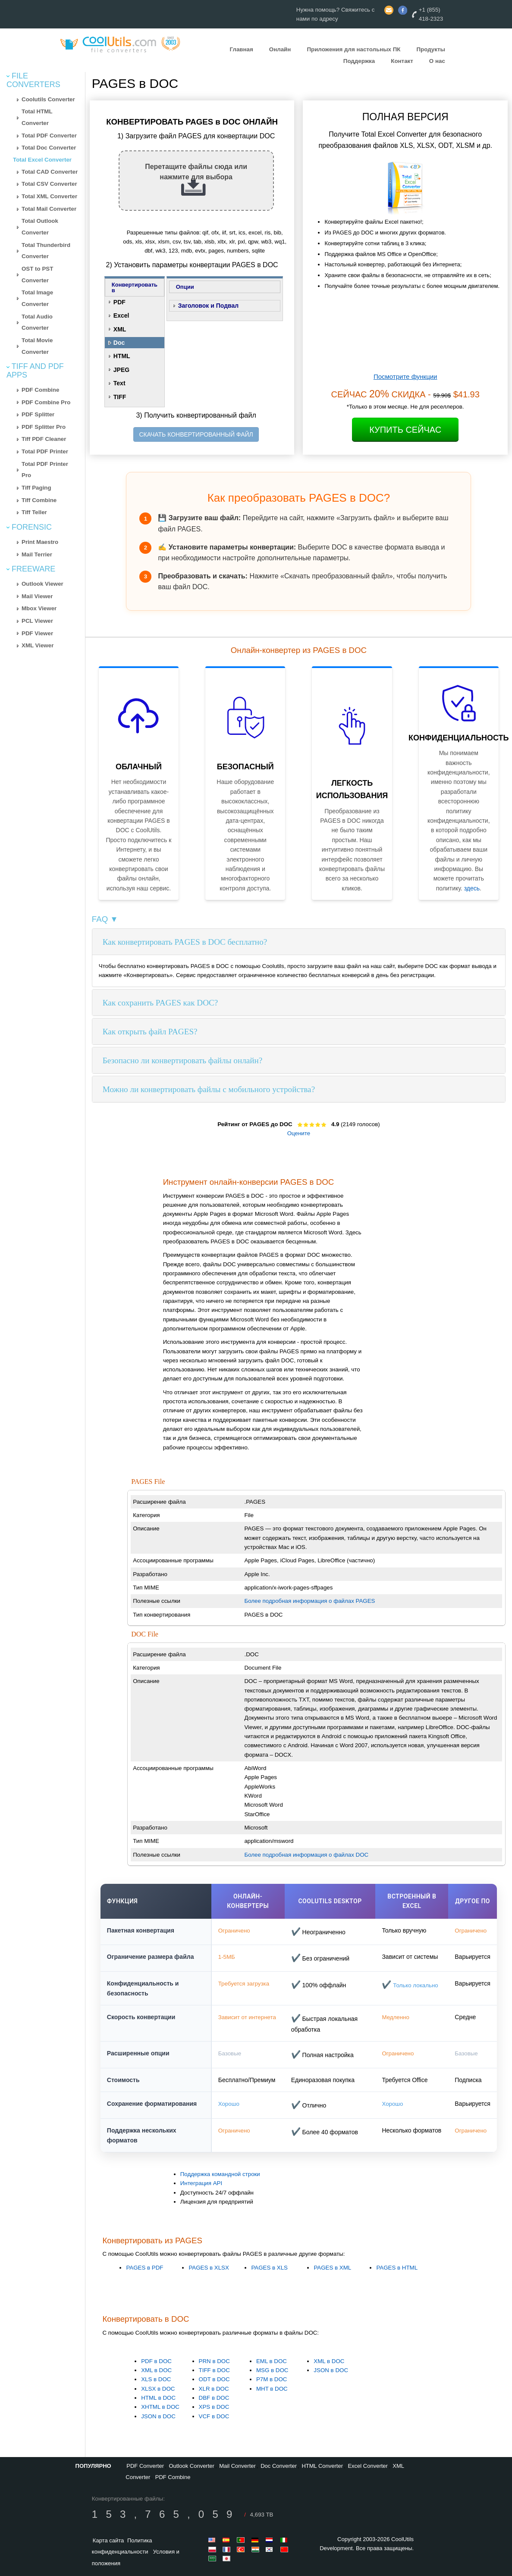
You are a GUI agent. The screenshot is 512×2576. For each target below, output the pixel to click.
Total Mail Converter (49, 209)
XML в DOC (156, 2370)
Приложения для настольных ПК (353, 49)
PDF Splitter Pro (44, 427)
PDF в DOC (156, 2361)
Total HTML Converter (37, 117)
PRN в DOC (214, 2361)
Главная (241, 49)
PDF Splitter (38, 414)
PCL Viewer (37, 621)
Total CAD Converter (50, 172)
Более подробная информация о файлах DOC (306, 1855)
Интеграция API (201, 2183)
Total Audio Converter (37, 322)
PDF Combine (40, 390)
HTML (121, 356)
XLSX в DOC (158, 2389)
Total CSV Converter (49, 184)
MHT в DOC (272, 2389)
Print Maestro (40, 542)
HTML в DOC (158, 2398)
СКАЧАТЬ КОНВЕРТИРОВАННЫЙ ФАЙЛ (196, 434)
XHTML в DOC (160, 2407)
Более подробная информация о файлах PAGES (309, 1601)
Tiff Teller (34, 512)
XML (119, 329)
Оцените (298, 1133)
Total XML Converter (49, 196)
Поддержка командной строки (220, 2174)
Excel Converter (367, 2466)
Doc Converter (279, 2466)
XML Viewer (37, 645)
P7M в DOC (271, 2379)
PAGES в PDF (144, 2267)
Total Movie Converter (37, 346)
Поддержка (359, 61)
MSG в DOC (272, 2370)
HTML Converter (322, 2466)
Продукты (430, 49)
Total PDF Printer (45, 451)
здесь (472, 888)
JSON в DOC (158, 2416)
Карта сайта (108, 2540)
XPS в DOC (214, 2407)
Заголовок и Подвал (208, 305)
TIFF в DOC (214, 2370)
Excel (121, 315)
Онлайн (280, 49)
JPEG (121, 369)
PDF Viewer (37, 633)
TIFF (119, 396)
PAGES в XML (332, 2267)
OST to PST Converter (37, 274)
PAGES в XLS (269, 2267)
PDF (119, 302)
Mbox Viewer (39, 608)
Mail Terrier (37, 554)
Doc (119, 342)
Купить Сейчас (405, 429)
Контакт (402, 61)
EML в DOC (271, 2361)
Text (119, 383)
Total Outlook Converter (40, 227)
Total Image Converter (37, 298)
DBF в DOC (214, 2398)
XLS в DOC (156, 2379)
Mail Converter (237, 2466)
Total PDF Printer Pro (45, 470)
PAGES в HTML (397, 2267)
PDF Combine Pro (46, 402)
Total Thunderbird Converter (46, 251)
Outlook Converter (191, 2466)
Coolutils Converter (48, 99)
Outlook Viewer (42, 584)
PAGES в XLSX (208, 2267)
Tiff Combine (39, 500)
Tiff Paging (36, 487)
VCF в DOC (214, 2416)
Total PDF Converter (49, 135)
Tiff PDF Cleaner (44, 439)
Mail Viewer (37, 596)
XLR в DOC (214, 2389)
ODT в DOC (214, 2379)
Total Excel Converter (42, 159)
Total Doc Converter (49, 147)
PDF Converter (145, 2466)
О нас (437, 61)
